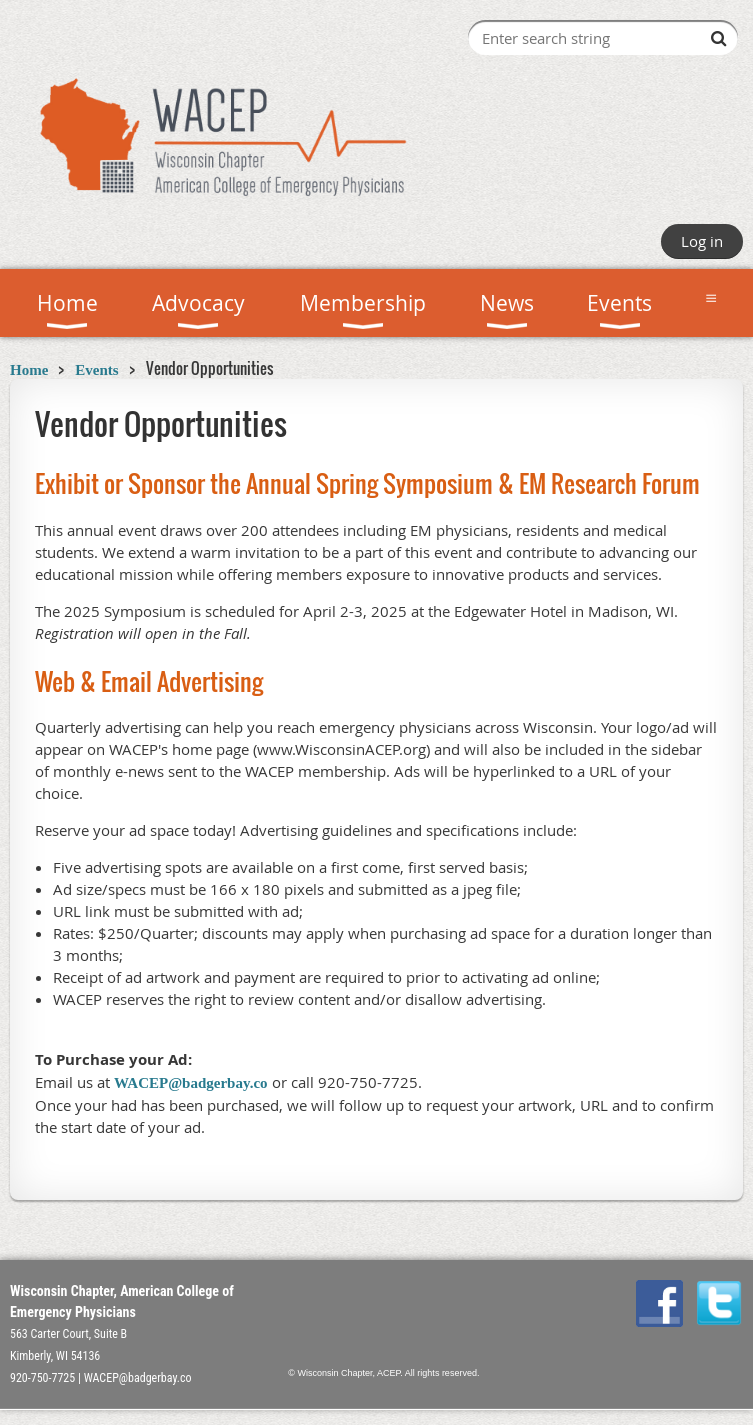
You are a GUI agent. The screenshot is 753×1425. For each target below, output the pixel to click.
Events (96, 370)
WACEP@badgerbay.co (191, 1083)
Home (29, 370)
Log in (702, 241)
